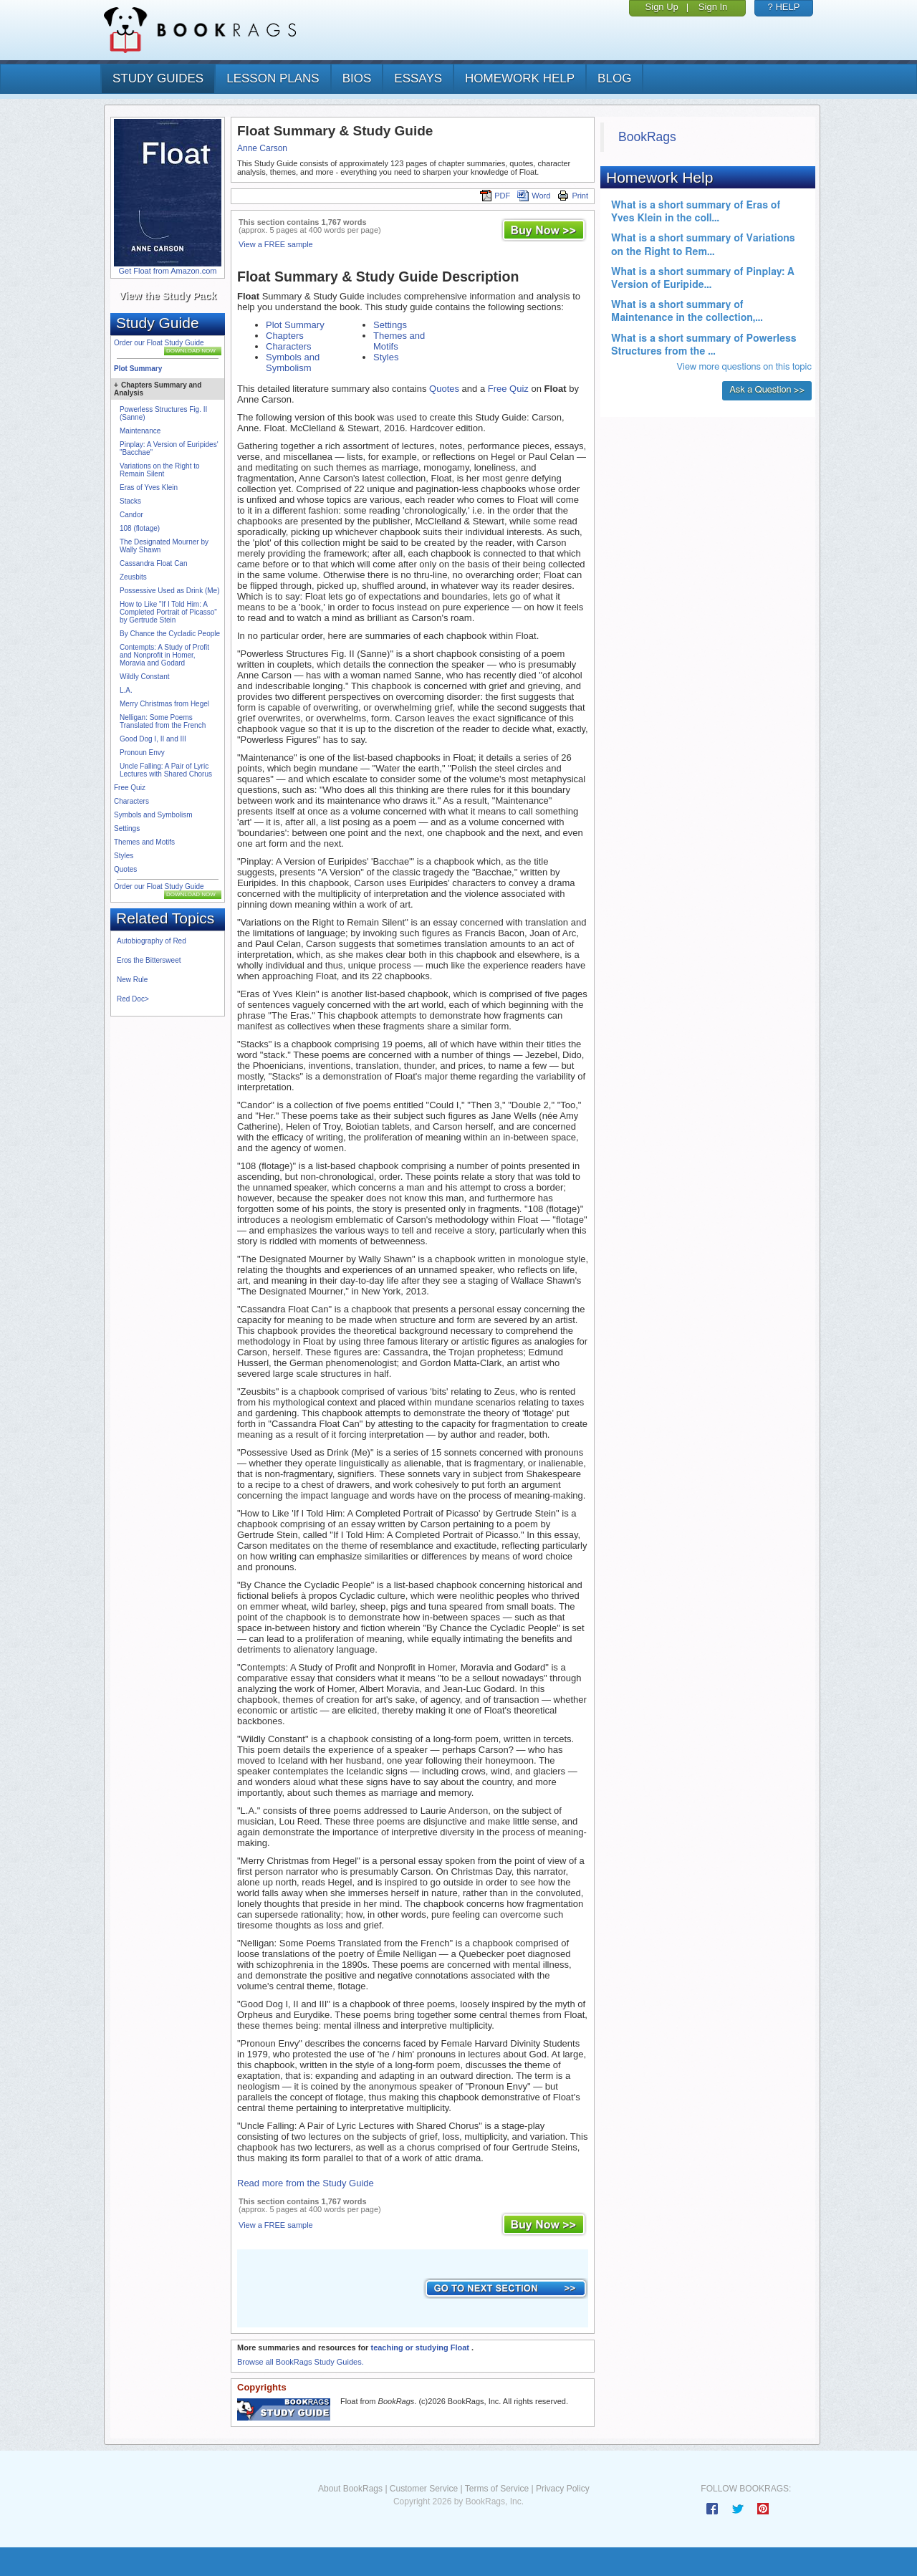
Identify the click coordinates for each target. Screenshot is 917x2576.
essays (418, 78)
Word (533, 195)
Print (572, 195)
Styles (123, 856)
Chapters (285, 335)
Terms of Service (497, 2489)
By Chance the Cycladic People (170, 634)
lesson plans (272, 78)
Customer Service (424, 2489)
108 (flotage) (140, 528)
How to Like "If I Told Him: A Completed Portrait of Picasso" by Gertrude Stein (168, 612)
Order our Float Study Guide (159, 343)
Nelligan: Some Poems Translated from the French (163, 721)
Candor (131, 515)
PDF (495, 195)
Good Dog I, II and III (153, 739)
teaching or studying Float (420, 2347)
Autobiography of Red (151, 941)
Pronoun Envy (142, 752)
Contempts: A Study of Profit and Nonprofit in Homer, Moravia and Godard (164, 655)
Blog (614, 78)
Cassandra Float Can (154, 563)
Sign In (712, 6)
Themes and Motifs (144, 842)
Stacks (130, 501)
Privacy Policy (563, 2489)
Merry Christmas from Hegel (164, 704)
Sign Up (661, 6)
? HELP (784, 6)
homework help (520, 78)
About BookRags (350, 2489)
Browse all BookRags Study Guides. (300, 2362)
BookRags (647, 137)
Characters (131, 801)
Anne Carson (262, 148)
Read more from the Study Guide (305, 2183)
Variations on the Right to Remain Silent (160, 470)
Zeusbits (133, 577)
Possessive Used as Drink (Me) (169, 591)
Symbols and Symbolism (153, 815)
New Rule (132, 980)
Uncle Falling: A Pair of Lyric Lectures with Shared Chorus (166, 770)
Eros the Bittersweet (149, 960)
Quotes (125, 869)
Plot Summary (138, 369)
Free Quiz (129, 788)
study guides (157, 78)
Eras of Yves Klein (149, 487)
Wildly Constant (144, 677)
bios (357, 78)
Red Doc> (133, 999)
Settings (127, 828)
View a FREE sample (276, 244)
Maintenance (140, 431)
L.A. (126, 690)
